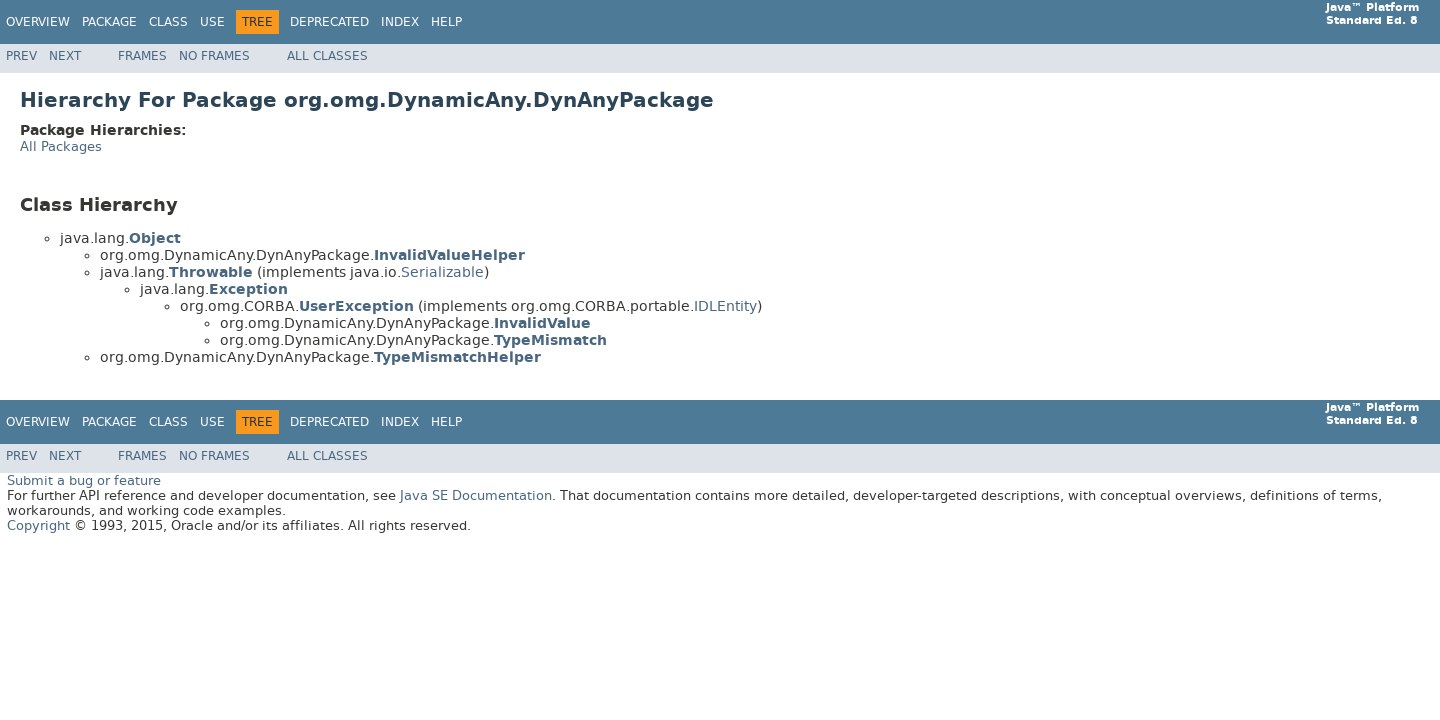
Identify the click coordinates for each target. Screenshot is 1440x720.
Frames (142, 56)
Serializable (442, 272)
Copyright (38, 525)
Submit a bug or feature (84, 480)
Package (109, 22)
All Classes (327, 56)
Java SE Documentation (476, 495)
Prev (21, 56)
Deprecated (329, 22)
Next (65, 56)
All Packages (61, 146)
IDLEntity (725, 306)
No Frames (214, 56)
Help (446, 22)
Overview (38, 22)
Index (400, 22)
